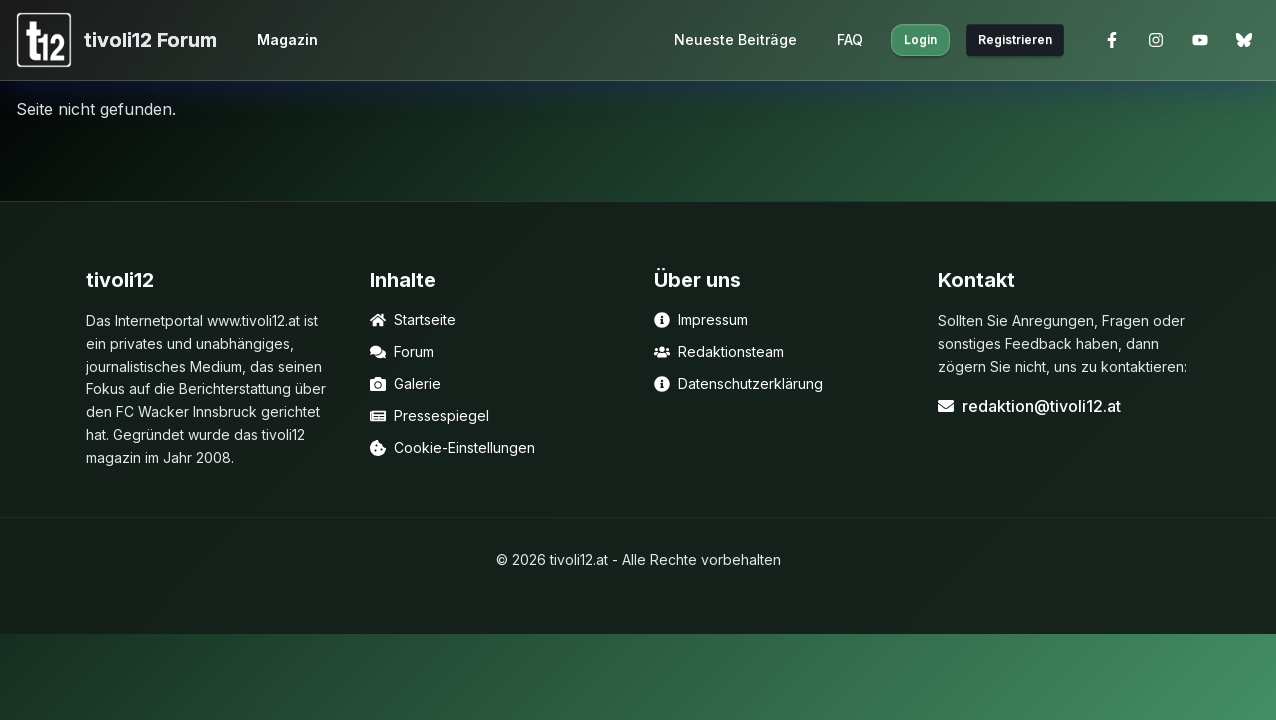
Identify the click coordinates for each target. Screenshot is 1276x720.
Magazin (287, 39)
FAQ (850, 39)
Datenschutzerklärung (738, 383)
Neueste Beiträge (735, 39)
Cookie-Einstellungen (452, 447)
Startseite (413, 319)
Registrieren (1015, 39)
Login (920, 39)
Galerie (405, 383)
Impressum (701, 319)
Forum (402, 351)
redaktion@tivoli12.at (1029, 406)
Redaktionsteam (719, 351)
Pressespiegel (429, 415)
